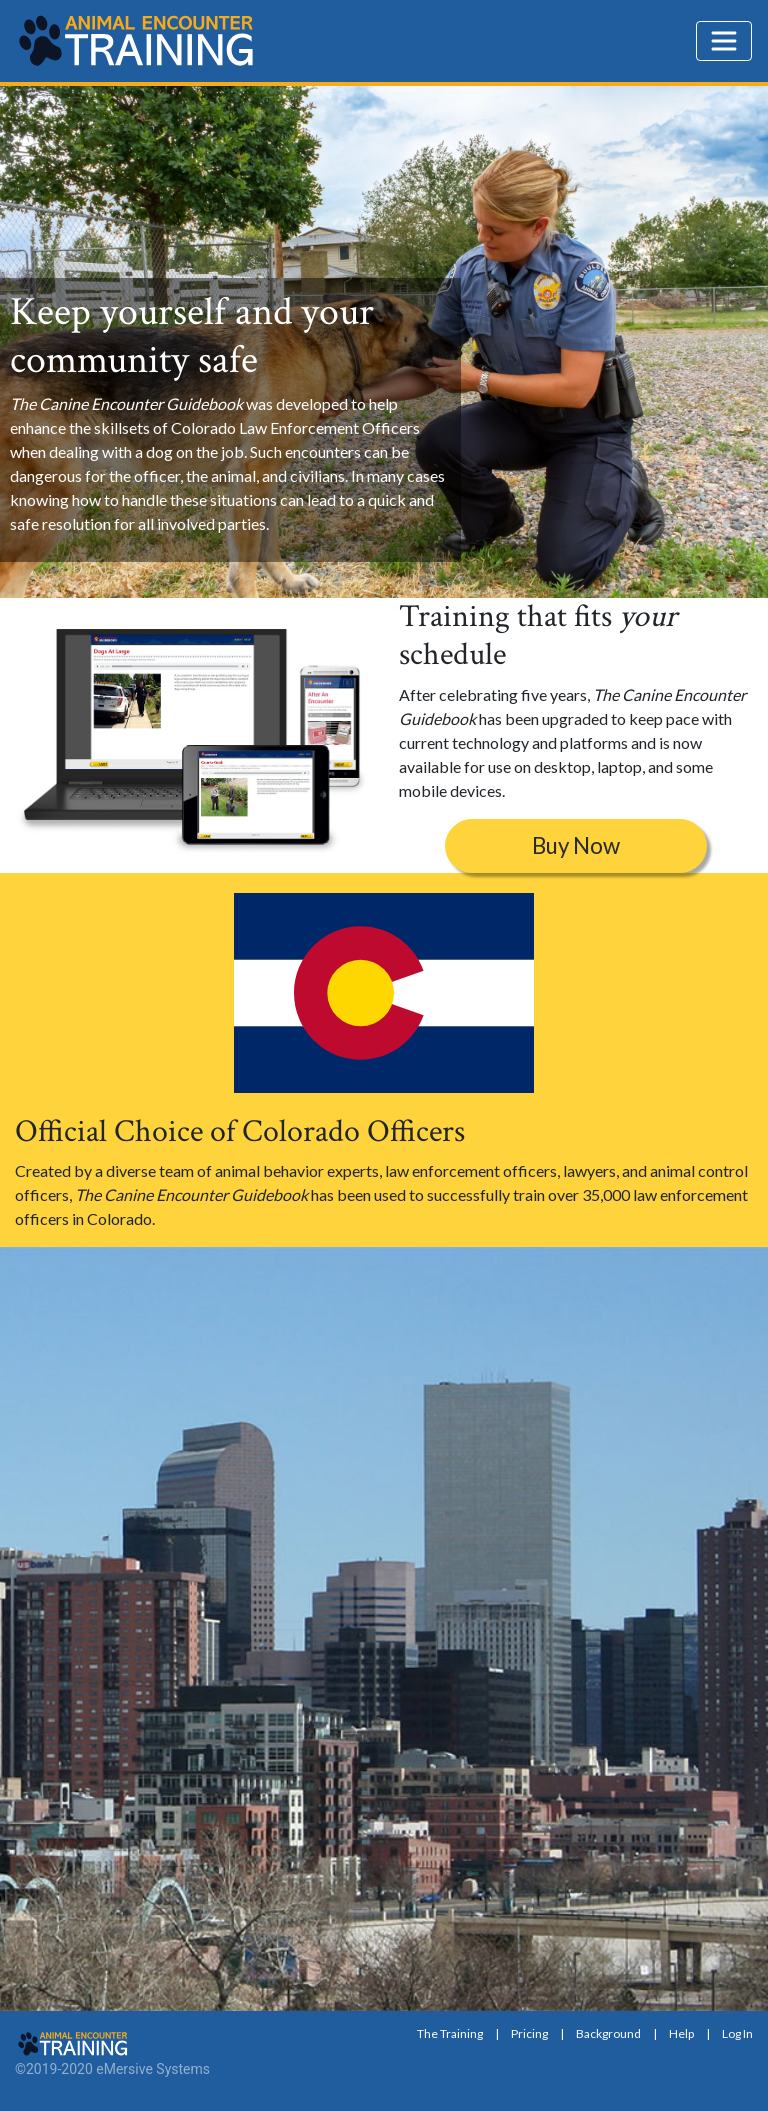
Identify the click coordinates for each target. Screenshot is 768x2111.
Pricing (529, 2033)
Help (681, 2033)
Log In (737, 2033)
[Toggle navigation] (724, 41)
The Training (450, 2033)
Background (608, 2033)
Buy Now (576, 845)
